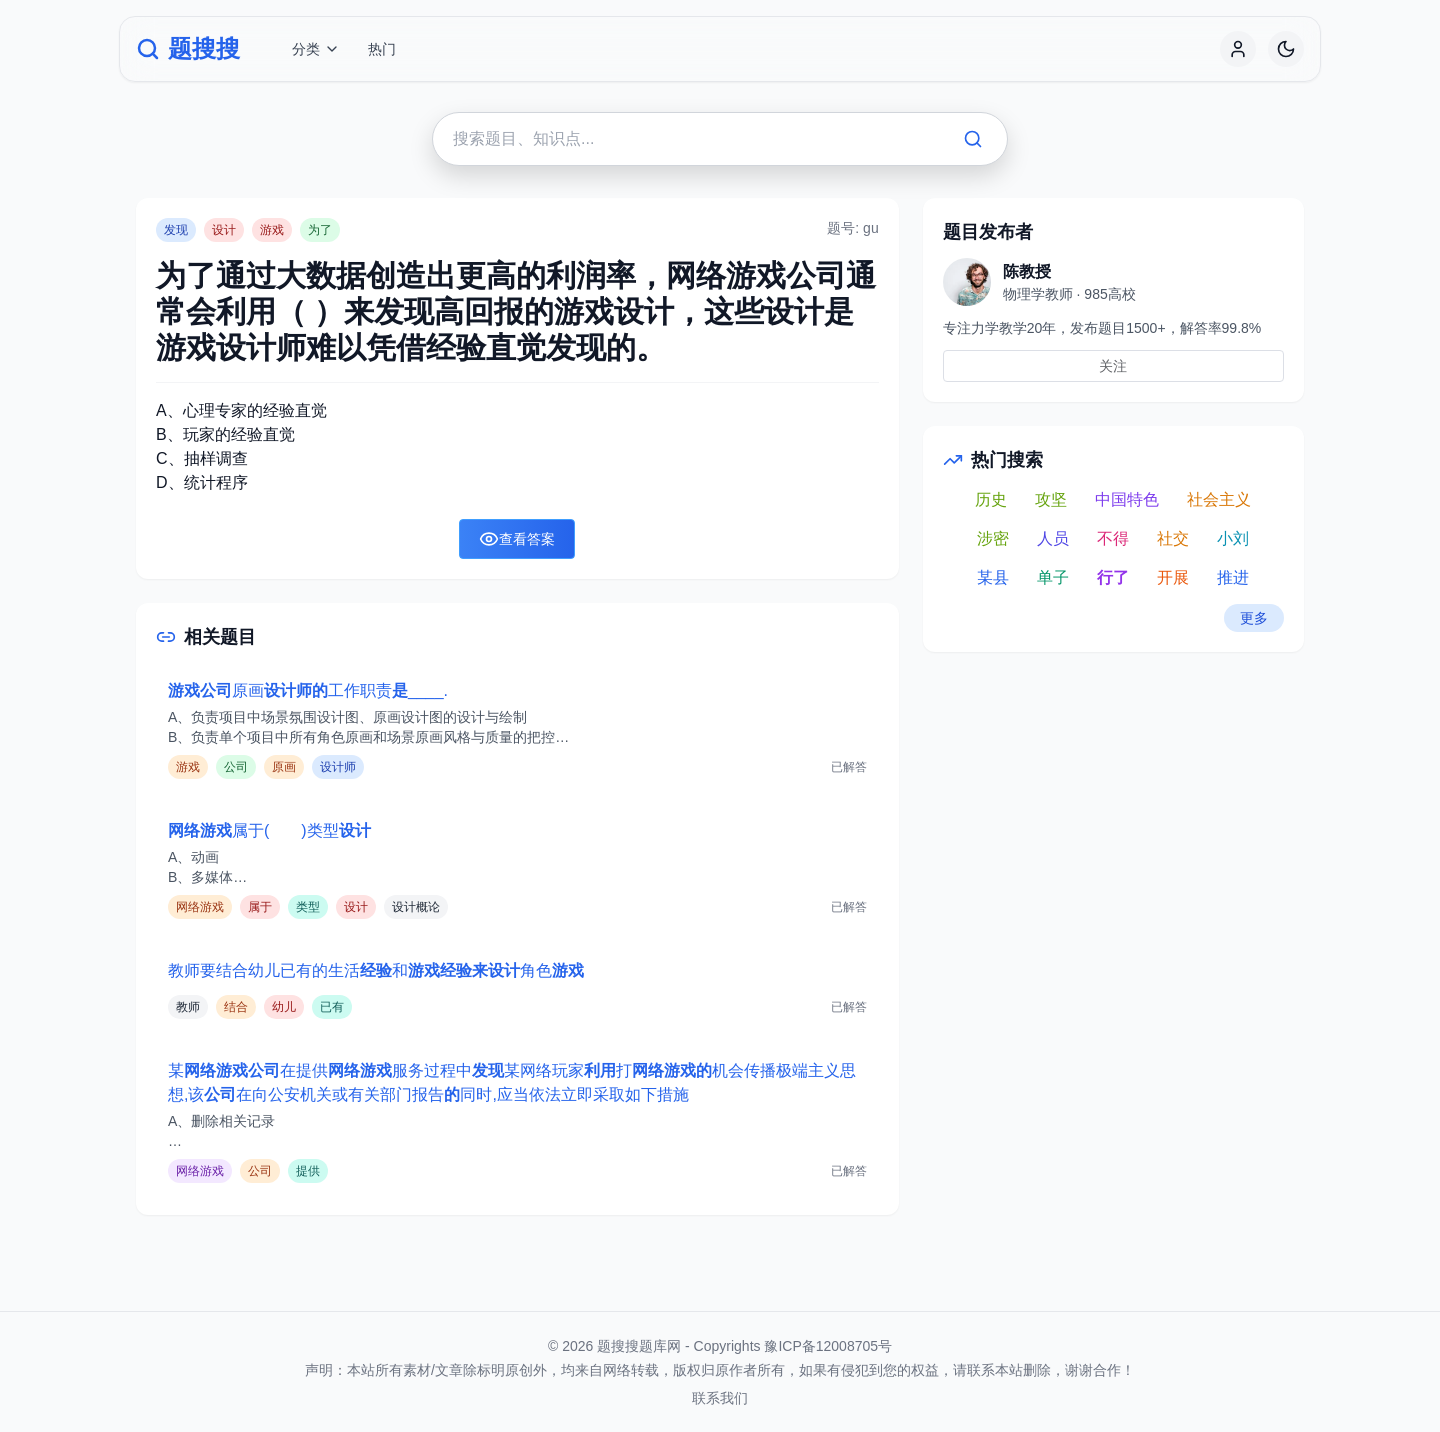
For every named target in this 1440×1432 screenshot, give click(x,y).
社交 (1173, 538)
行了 (1113, 577)
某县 (993, 577)
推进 (1233, 577)
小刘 (1233, 538)
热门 (382, 49)
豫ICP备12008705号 (828, 1346)
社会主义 (1219, 499)
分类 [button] (316, 49)
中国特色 (1127, 499)
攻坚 (1051, 499)
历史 (991, 499)
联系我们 (720, 1398)
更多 (1254, 618)
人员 (1053, 538)
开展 (1173, 577)
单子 (1053, 577)
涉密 (993, 538)
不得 (1113, 538)
